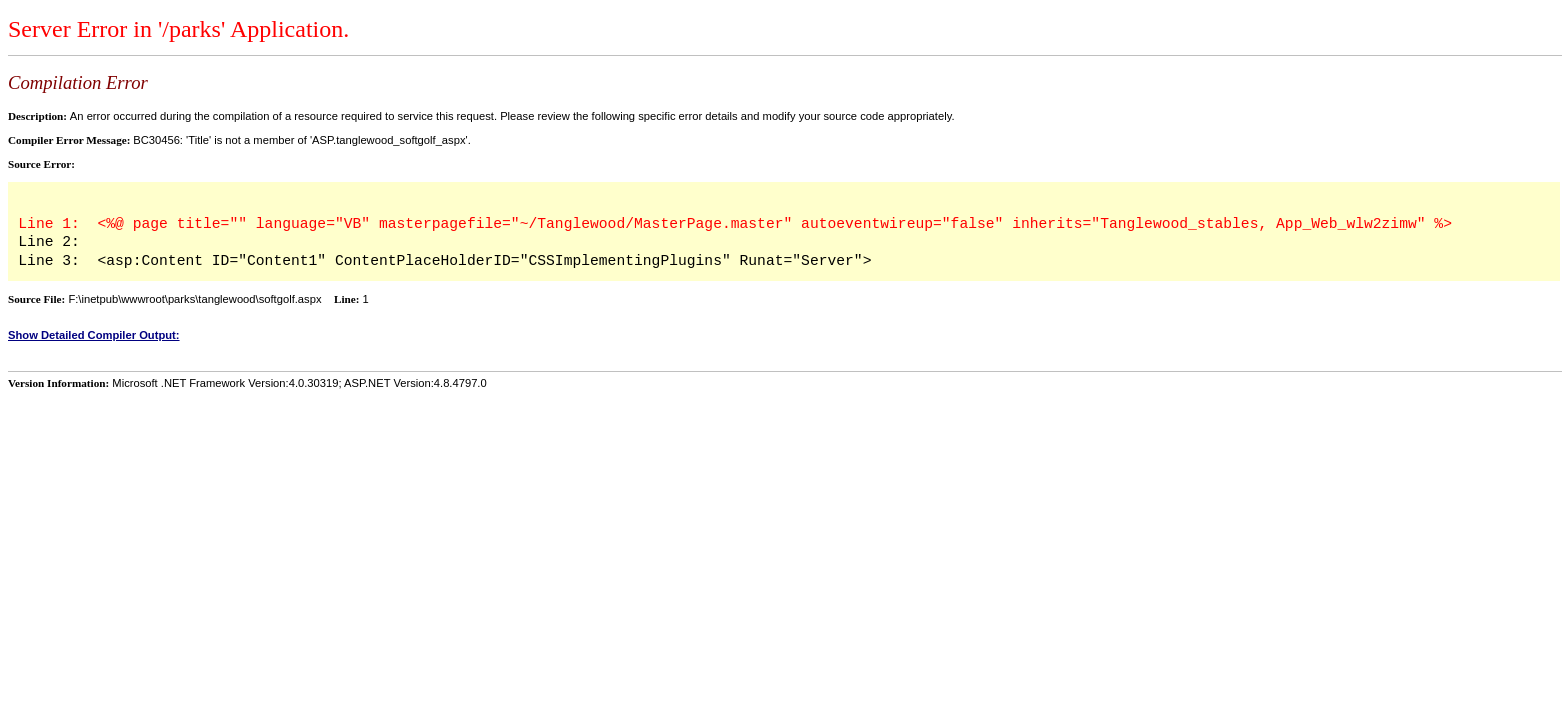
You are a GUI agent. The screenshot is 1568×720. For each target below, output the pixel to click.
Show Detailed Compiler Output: (94, 335)
